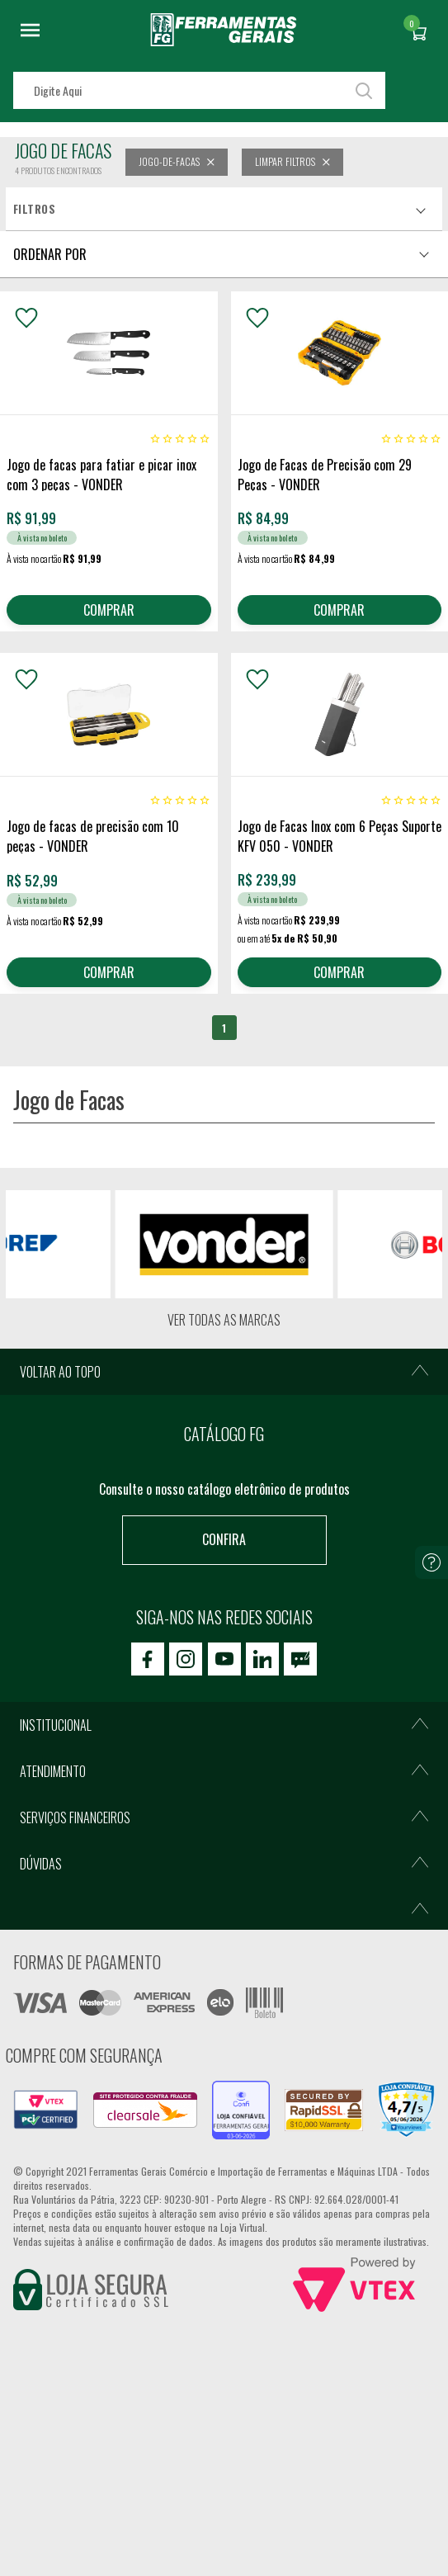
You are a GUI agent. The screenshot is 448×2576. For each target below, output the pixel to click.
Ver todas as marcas (224, 1320)
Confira (224, 1539)
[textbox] (199, 90)
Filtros (34, 209)
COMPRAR (108, 610)
